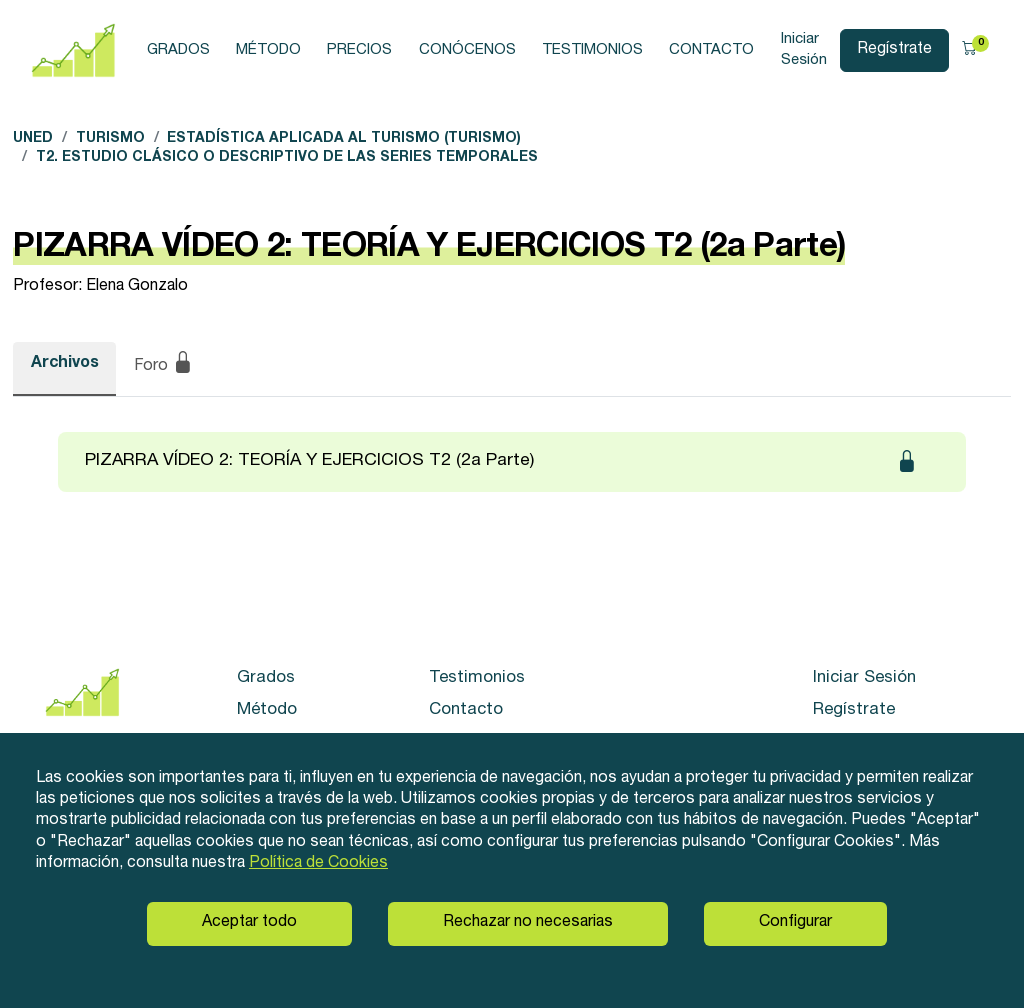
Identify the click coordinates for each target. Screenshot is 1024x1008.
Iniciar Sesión (804, 49)
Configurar (795, 923)
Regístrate (894, 50)
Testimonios (592, 50)
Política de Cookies (318, 864)
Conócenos (467, 50)
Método (268, 50)
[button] (975, 51)
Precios (359, 50)
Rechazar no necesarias (528, 923)
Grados (178, 50)
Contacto (711, 50)
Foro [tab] (164, 365)
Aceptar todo (249, 923)
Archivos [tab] (65, 364)
